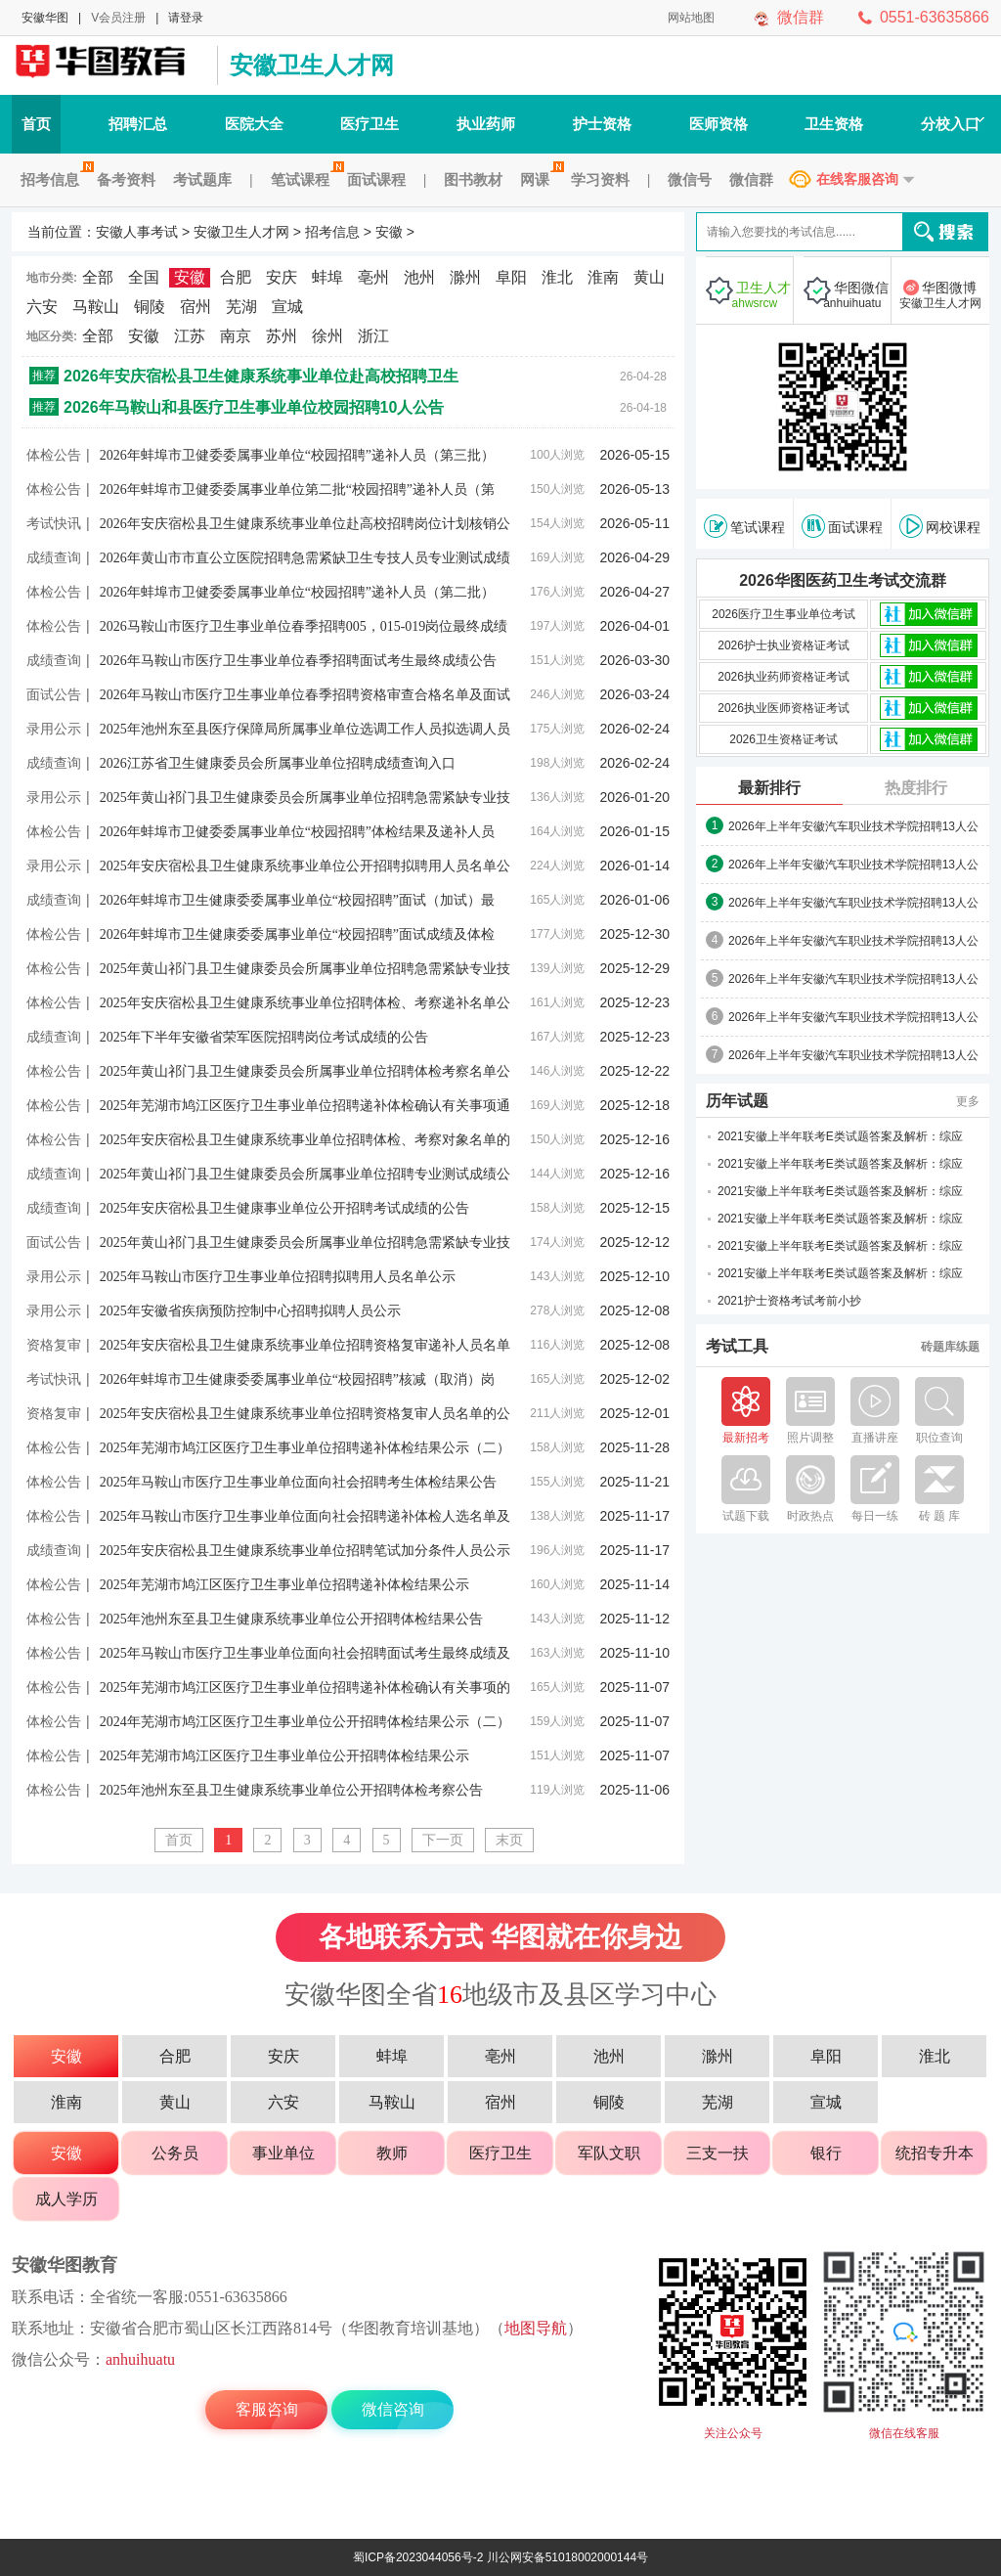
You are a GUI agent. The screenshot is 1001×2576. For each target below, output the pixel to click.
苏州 (281, 336)
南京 (235, 336)
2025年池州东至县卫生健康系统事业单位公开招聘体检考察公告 (291, 1790)
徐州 (327, 336)
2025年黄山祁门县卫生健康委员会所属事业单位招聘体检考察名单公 (305, 1071)
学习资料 (600, 179)
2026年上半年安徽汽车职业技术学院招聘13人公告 (853, 827)
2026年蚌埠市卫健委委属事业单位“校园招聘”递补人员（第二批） (297, 592)
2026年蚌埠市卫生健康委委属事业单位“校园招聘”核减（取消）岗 (297, 1379)
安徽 (389, 232)
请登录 (185, 17)
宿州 (195, 306)
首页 (36, 123)
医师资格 (718, 123)
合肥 (235, 277)
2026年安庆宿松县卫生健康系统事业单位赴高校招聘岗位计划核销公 (305, 523)
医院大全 (254, 123)
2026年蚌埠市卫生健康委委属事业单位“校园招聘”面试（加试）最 (297, 900)
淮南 (603, 277)
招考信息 (54, 179)
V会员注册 (118, 17)
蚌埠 (327, 277)
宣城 (287, 306)
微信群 (800, 17)
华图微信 (852, 295)
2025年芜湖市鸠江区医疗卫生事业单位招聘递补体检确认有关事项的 (305, 1687)
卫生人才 (755, 295)
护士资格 (602, 123)
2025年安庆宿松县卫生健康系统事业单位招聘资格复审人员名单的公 (305, 1413)
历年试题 (737, 1101)
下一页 (442, 1840)
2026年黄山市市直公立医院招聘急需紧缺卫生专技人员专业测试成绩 (305, 558)
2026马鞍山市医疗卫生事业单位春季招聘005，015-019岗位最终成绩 (304, 626)
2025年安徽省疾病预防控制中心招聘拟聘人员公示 (250, 1311)
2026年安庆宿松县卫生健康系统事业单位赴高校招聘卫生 (261, 376)
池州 (419, 277)
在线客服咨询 (857, 179)
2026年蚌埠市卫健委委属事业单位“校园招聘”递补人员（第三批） (297, 455)
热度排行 (916, 787)
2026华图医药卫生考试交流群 (842, 580)
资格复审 (53, 1345)
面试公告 (53, 694)
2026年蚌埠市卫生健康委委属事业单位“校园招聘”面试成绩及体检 (297, 934)
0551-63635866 (934, 17)
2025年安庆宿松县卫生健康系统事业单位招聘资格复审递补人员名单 (305, 1345)
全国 (143, 277)
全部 (97, 277)
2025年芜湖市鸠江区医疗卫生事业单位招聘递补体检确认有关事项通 (305, 1105)
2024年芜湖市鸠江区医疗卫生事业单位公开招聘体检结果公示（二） (305, 1721)
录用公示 (53, 728)
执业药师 (486, 123)
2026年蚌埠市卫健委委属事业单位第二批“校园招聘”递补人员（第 (297, 489)
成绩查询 (53, 557)
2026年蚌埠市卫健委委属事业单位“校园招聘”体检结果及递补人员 (297, 831)
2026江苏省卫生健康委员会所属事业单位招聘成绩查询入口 (278, 763)
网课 (539, 179)
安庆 (281, 277)
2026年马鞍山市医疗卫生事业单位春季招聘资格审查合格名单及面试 (305, 695)
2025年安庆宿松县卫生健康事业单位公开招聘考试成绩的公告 (284, 1208)
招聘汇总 (138, 123)
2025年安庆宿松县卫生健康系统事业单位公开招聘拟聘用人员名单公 (305, 866)
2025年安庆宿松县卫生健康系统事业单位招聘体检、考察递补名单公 (305, 1003)
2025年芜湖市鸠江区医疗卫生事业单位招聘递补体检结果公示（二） (305, 1448)
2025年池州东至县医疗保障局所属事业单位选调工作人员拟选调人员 (305, 729)
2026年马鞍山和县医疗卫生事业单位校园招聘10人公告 (254, 407)
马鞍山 (95, 306)
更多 (967, 1101)
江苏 (189, 336)
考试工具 (737, 1347)
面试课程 (376, 179)
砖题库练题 (950, 1347)
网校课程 (939, 526)
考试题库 (202, 179)
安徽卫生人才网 (312, 65)
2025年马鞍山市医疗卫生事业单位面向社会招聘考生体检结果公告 (298, 1482)
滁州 (465, 277)
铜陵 (149, 306)
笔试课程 (304, 179)
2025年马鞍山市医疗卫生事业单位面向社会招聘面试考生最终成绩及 (305, 1653)
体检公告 (53, 455)
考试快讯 (53, 523)
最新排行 (769, 787)
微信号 (690, 179)
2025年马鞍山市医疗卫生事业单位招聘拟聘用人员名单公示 (278, 1276)
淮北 (557, 277)
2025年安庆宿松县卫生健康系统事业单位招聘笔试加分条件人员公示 (305, 1550)
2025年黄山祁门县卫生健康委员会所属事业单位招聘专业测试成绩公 (305, 1174)
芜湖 (241, 306)
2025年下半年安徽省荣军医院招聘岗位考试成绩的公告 (264, 1037)
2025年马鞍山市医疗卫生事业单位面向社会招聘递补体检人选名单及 (305, 1516)
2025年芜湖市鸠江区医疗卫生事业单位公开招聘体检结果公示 (284, 1756)
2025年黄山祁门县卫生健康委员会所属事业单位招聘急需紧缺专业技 (305, 797)
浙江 (373, 336)
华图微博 (940, 295)
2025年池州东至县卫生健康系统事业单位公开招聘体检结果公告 (291, 1619)
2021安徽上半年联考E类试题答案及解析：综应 (840, 1136)
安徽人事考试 (109, 65)
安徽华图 (45, 17)
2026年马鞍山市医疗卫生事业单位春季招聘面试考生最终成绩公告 (298, 660)
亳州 (373, 277)
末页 (509, 1840)
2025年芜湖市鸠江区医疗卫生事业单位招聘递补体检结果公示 (284, 1584)
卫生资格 (834, 123)
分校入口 (952, 123)
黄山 (649, 277)
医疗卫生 (369, 123)
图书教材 (473, 179)
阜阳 (511, 277)
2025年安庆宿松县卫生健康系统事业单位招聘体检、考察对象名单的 (305, 1140)
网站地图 (691, 17)
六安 (42, 306)
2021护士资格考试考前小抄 (789, 1301)
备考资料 (126, 179)
